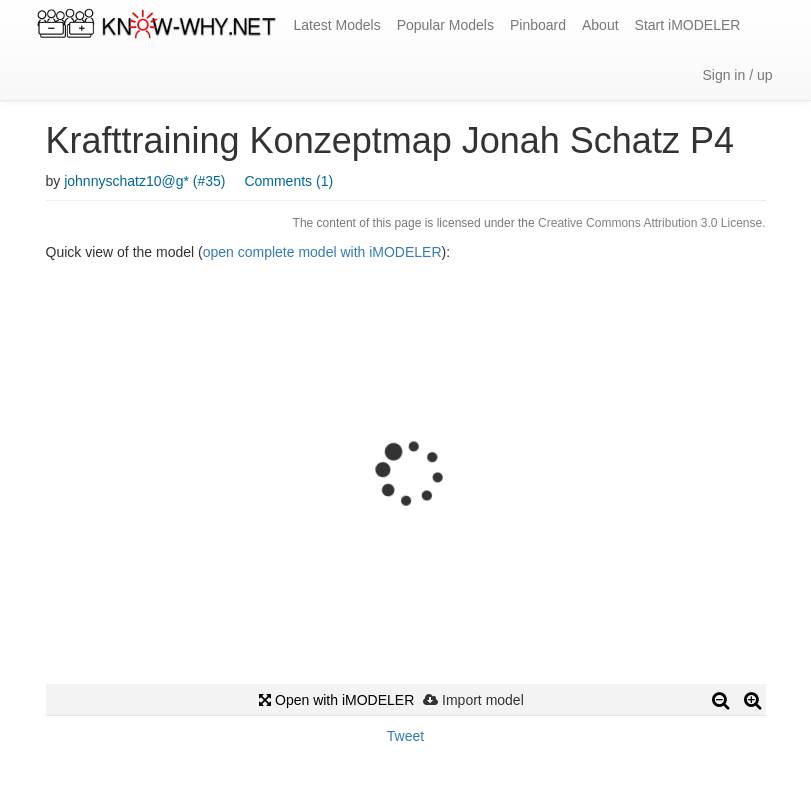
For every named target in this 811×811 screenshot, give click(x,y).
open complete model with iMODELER (322, 252)
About (600, 25)
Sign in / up (737, 75)
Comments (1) (288, 181)
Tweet (405, 736)
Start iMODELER (688, 25)
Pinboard (538, 25)
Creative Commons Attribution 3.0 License (650, 223)
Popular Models (445, 25)
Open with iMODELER (336, 700)
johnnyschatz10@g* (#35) (144, 181)
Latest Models (337, 25)
